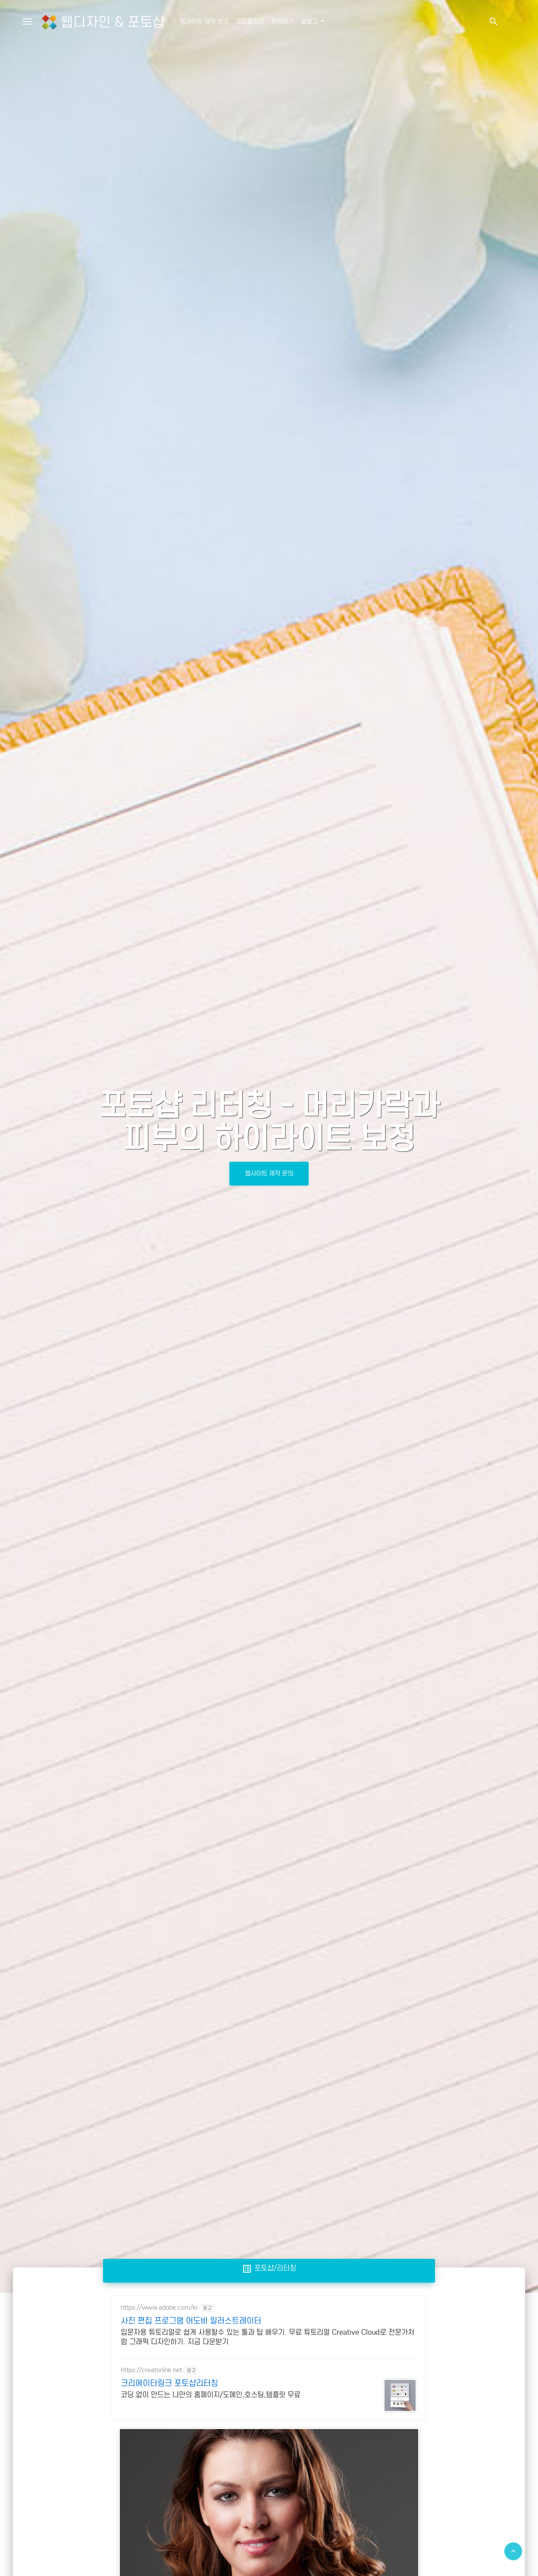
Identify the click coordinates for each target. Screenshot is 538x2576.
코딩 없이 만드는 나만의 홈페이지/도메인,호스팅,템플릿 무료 (210, 2394)
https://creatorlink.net (151, 2370)
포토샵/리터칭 (269, 2268)
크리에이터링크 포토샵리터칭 (169, 2383)
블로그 (310, 21)
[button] (493, 22)
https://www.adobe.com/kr (159, 2307)
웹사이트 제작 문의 (204, 21)
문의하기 (282, 21)
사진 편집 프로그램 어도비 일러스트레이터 (191, 2321)
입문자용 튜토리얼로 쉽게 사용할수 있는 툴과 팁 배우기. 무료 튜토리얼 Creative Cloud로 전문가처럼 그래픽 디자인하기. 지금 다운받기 (267, 2337)
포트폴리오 (250, 21)
